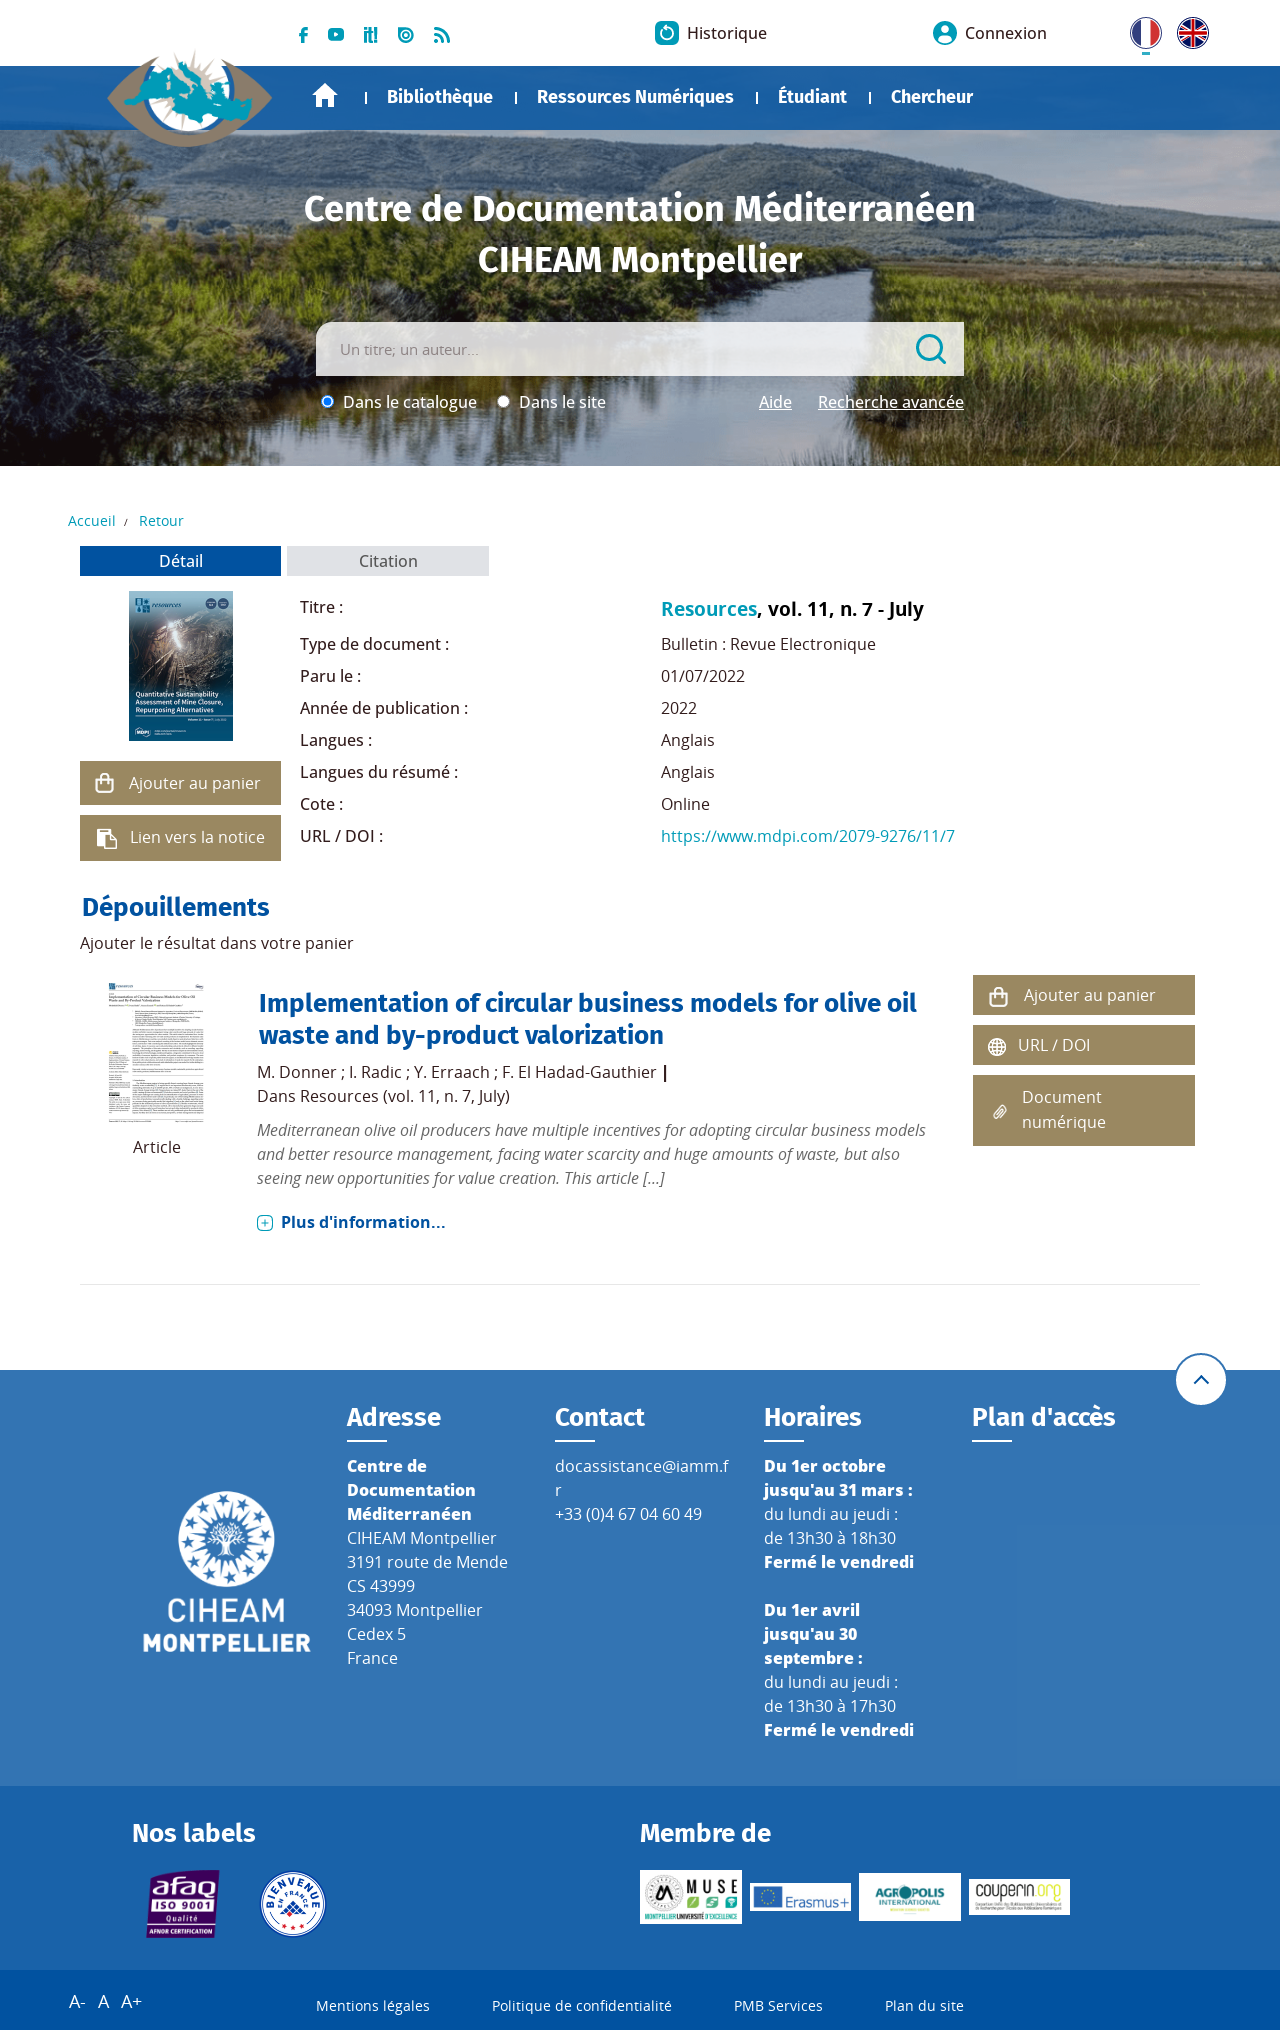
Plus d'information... (363, 1222)
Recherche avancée (891, 402)
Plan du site (924, 2005)
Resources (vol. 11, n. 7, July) (405, 1096)
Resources (709, 608)
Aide (775, 402)
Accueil (325, 95)
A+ (131, 2001)
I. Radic (375, 1072)
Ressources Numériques (635, 97)
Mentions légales (373, 2005)
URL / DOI (1054, 1045)
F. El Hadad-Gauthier (579, 1072)
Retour (161, 520)
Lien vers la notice (197, 837)
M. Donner (297, 1072)
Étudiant (812, 97)
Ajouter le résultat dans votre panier (217, 943)
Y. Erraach (452, 1072)
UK (1188, 29)
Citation (388, 561)
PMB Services (778, 2005)
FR (1139, 29)
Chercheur (932, 97)
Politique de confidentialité (582, 2005)
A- (77, 2001)
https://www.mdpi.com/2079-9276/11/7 (808, 836)
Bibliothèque (440, 97)
